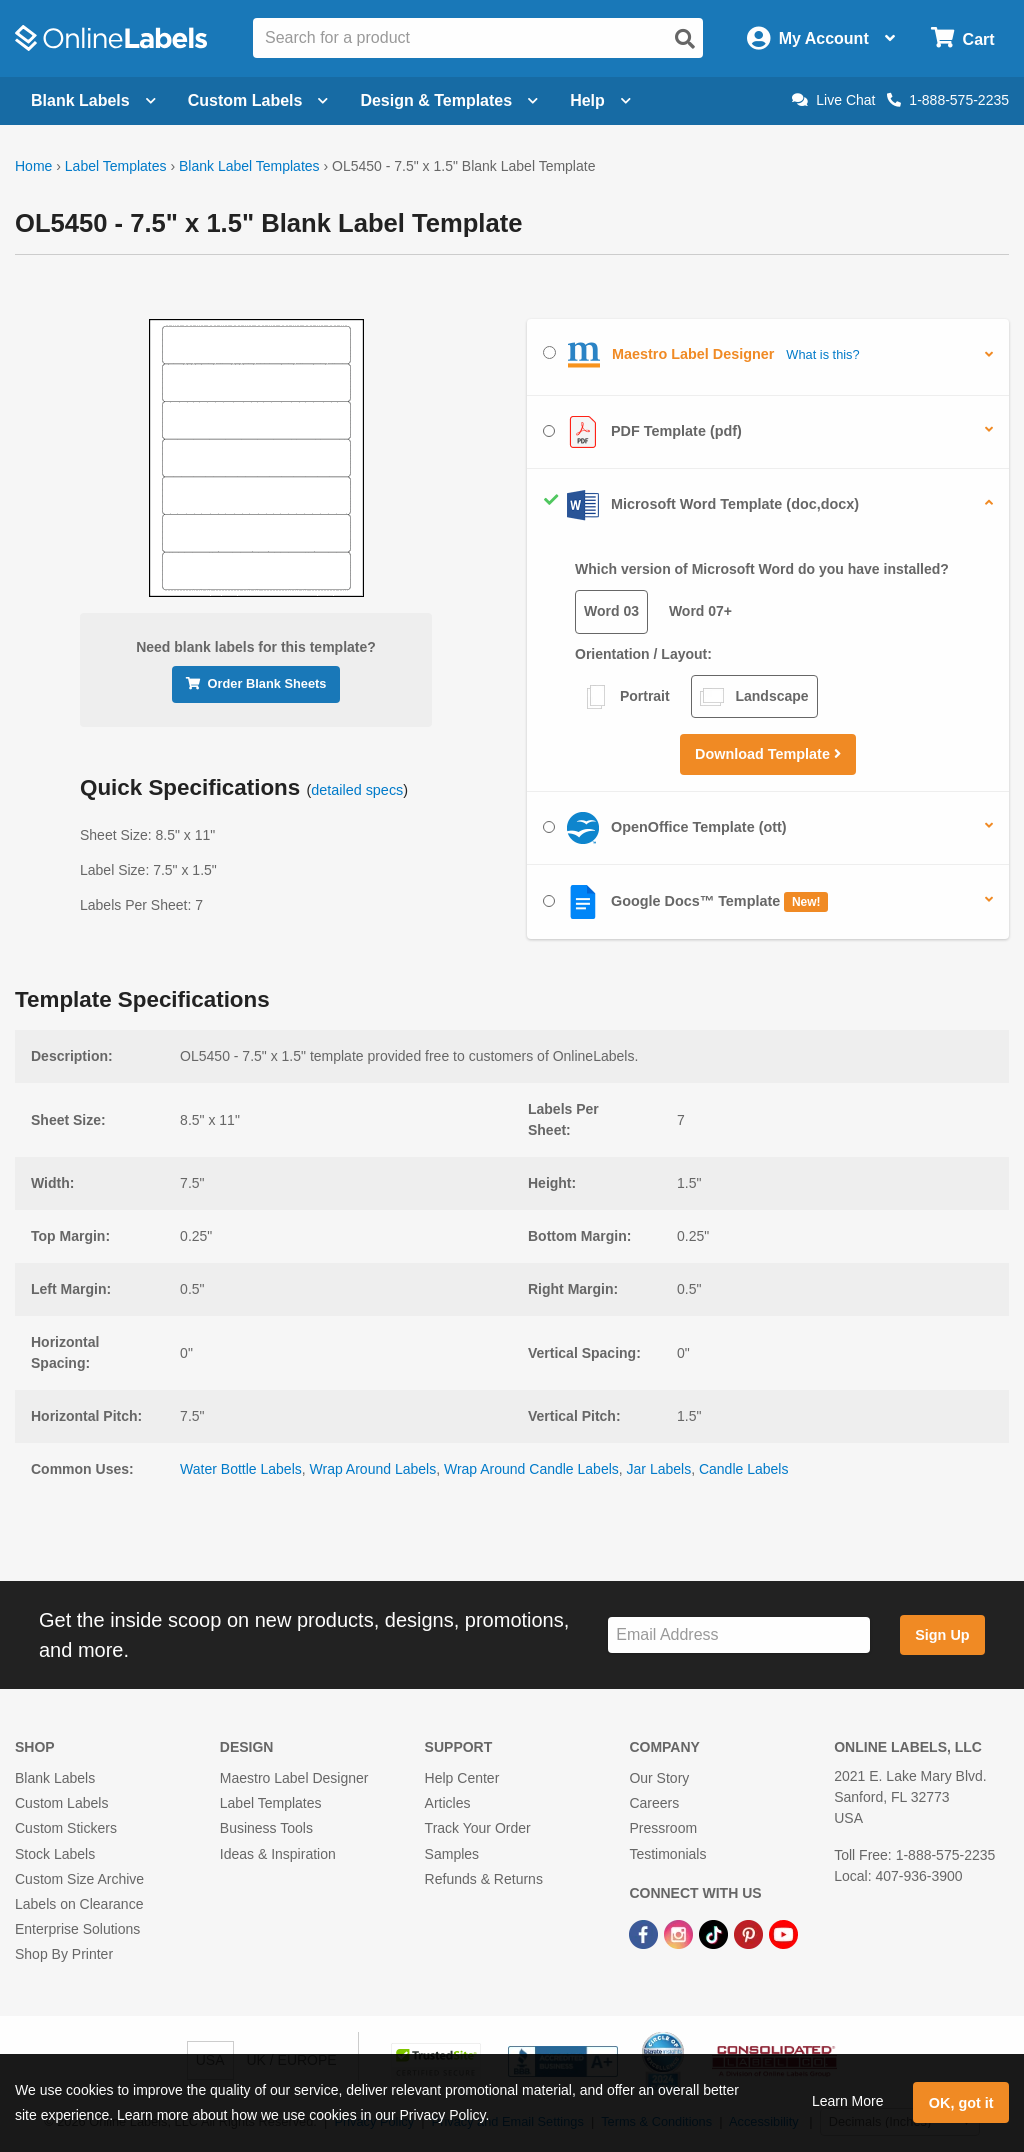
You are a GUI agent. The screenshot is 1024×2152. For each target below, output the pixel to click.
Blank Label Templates (249, 166)
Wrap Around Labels (373, 1469)
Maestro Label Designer (294, 1778)
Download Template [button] (768, 754)
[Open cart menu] (962, 38)
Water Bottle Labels (241, 1469)
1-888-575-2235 (948, 100)
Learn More (848, 2101)
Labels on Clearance (79, 1904)
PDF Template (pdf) (642, 432)
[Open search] (685, 39)
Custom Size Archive (79, 1879)
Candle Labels (744, 1469)
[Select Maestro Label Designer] (549, 352)
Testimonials (667, 1854)
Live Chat (833, 100)
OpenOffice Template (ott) (665, 828)
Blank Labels (55, 1778)
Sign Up (942, 1635)
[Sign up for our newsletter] (739, 1635)
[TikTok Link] (715, 1933)
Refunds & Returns (484, 1879)
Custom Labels (61, 1803)
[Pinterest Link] (750, 1933)
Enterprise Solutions (77, 1929)
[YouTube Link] (783, 1933)
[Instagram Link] (680, 1933)
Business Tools (266, 1828)
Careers (654, 1803)
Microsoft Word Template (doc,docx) (701, 505)
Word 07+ (700, 611)
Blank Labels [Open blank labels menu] (93, 100)
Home (33, 166)
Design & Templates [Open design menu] (449, 100)
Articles (448, 1803)
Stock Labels (55, 1854)
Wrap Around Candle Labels (531, 1469)
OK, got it (961, 2103)
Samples (452, 1854)
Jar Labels (659, 1469)
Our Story (659, 1778)
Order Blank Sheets (256, 683)
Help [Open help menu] (600, 100)
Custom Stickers (66, 1828)
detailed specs (357, 790)
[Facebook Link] (645, 1933)
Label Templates (116, 166)
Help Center (462, 1778)
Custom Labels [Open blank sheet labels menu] (258, 100)
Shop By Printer (64, 1954)
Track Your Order (478, 1828)
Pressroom (663, 1828)
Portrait (627, 697)
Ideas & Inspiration (278, 1854)
